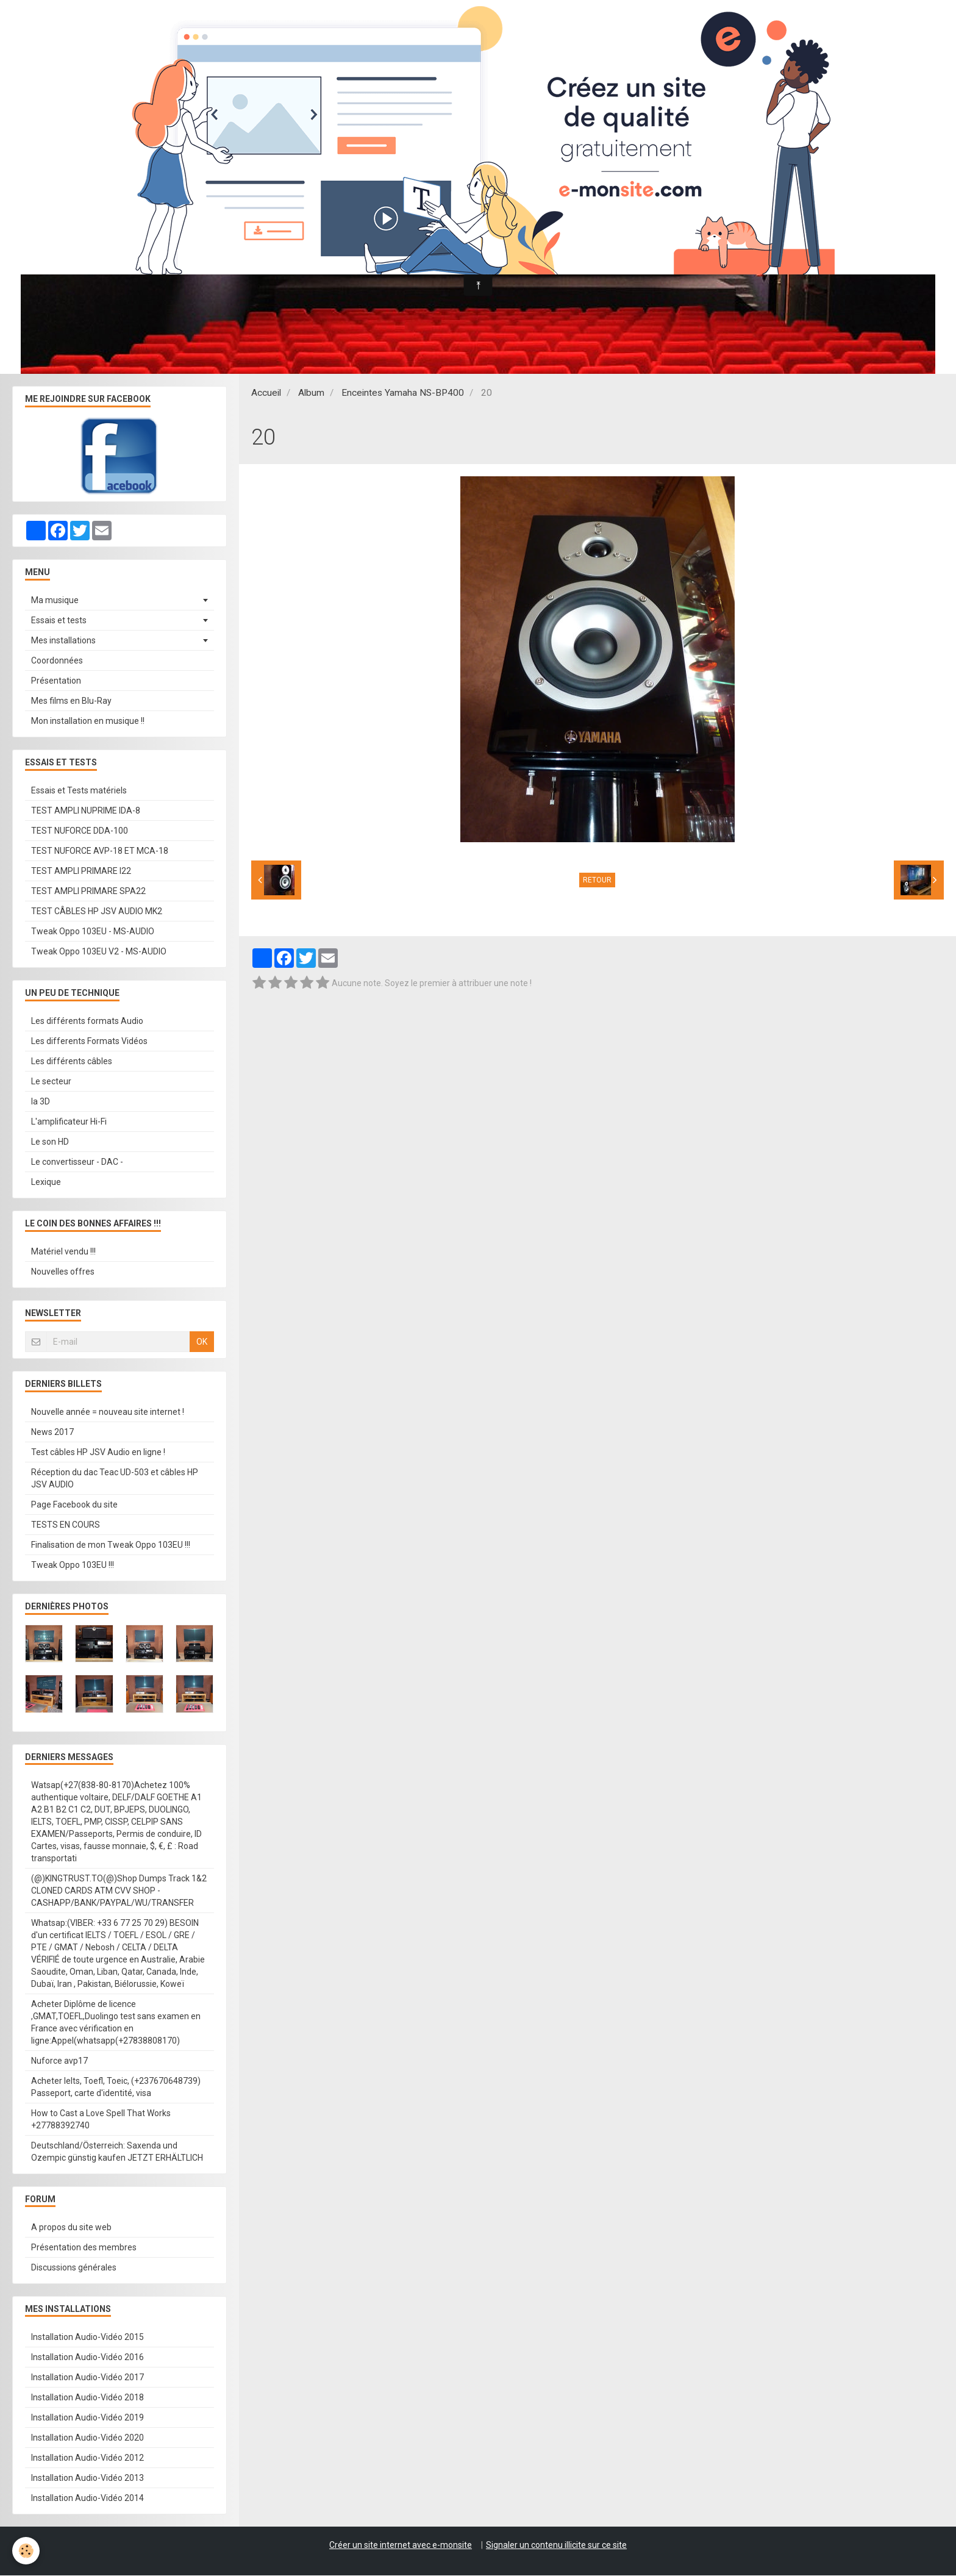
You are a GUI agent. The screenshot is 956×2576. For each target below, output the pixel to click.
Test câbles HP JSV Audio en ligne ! (98, 1453)
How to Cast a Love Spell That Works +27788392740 (101, 2120)
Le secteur (51, 1082)
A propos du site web (71, 2228)
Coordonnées (57, 661)
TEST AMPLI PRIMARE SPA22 (88, 891)
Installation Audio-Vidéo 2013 (87, 2478)
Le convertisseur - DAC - (77, 1162)
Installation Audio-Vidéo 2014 (87, 2498)
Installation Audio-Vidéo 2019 (87, 2418)
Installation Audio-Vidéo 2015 (87, 2337)
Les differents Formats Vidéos (89, 1041)
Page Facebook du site (74, 1505)
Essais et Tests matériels (79, 791)
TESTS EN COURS (65, 1525)
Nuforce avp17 (59, 2061)
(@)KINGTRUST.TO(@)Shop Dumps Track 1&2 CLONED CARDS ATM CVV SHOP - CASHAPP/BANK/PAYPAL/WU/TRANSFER (119, 1891)
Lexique (46, 1182)
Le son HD (50, 1142)
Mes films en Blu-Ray (71, 701)
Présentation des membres (84, 2248)
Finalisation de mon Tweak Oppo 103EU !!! (110, 1545)
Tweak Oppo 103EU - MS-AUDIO (92, 932)
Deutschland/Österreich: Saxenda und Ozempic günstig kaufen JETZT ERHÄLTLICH (117, 2152)
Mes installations (63, 641)
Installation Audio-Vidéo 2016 (87, 2358)
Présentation (56, 681)
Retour (597, 880)
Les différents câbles (71, 1062)
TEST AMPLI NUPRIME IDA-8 (85, 811)
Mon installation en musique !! (87, 721)
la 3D (40, 1102)
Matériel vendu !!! (63, 1252)
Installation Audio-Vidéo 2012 (87, 2458)
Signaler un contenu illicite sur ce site (556, 2545)
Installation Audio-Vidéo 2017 (87, 2378)
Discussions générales (73, 2268)
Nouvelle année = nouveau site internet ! (107, 1412)
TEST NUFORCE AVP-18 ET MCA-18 (99, 851)
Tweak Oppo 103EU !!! (72, 1565)
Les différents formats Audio (87, 1021)
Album (311, 393)
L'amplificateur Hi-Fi (69, 1122)
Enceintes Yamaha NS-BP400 (402, 393)
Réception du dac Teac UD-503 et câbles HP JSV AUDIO (114, 1479)
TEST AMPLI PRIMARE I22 (81, 871)
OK (201, 1342)
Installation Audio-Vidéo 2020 (87, 2438)
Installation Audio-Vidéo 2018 (87, 2398)
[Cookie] (26, 2550)
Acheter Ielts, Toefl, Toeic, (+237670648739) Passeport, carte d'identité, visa (116, 2087)
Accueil (266, 393)
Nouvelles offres (63, 1272)
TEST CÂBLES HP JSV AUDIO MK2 (96, 912)
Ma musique (55, 601)
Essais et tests (59, 621)
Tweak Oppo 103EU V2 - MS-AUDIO (98, 952)
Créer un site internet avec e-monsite (400, 2545)
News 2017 (52, 1432)
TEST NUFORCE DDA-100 (79, 831)
